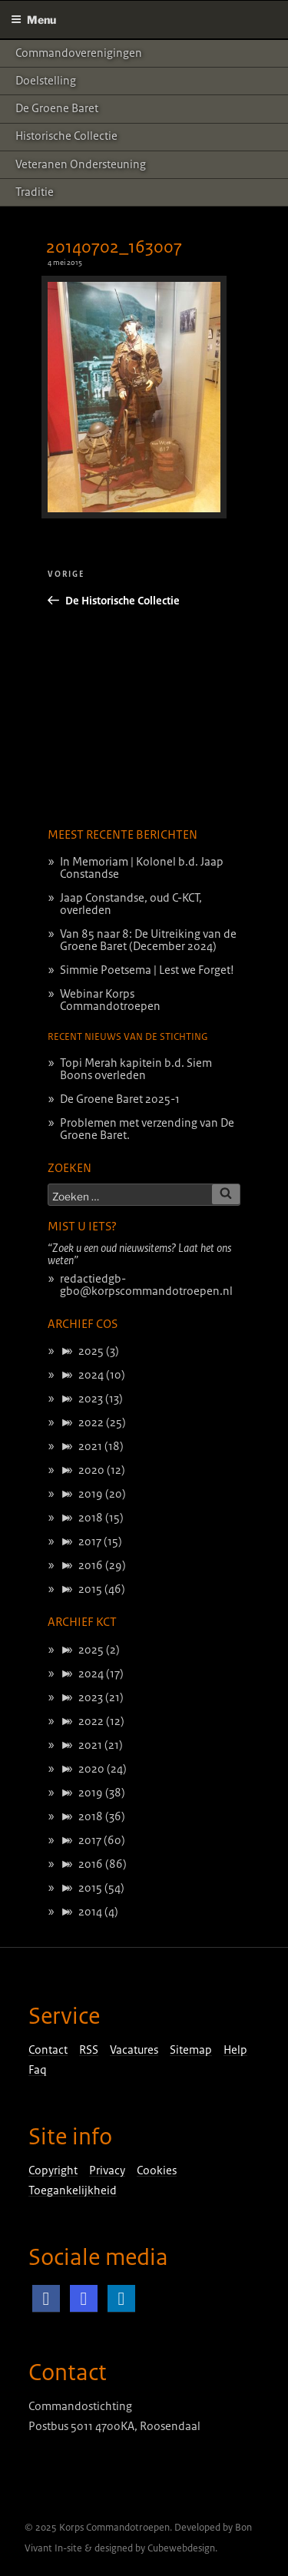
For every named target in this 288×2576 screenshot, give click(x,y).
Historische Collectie (66, 136)
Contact (48, 2050)
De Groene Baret (56, 108)
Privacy (107, 2170)
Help (235, 2050)
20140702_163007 (114, 247)
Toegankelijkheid (72, 2190)
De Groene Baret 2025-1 (120, 1099)
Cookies (157, 2170)
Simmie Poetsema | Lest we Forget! (147, 970)
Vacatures (134, 2050)
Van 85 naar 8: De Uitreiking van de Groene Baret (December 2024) (148, 940)
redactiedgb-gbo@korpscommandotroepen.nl (146, 1285)
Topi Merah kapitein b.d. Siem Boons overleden (136, 1069)
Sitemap (191, 2050)
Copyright (53, 2170)
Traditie (34, 192)
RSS (88, 2050)
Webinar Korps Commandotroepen (110, 1000)
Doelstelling (45, 80)
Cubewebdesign (181, 2548)
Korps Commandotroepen (114, 2527)
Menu (33, 19)
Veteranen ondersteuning (80, 164)
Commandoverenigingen (78, 53)
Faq (37, 2070)
